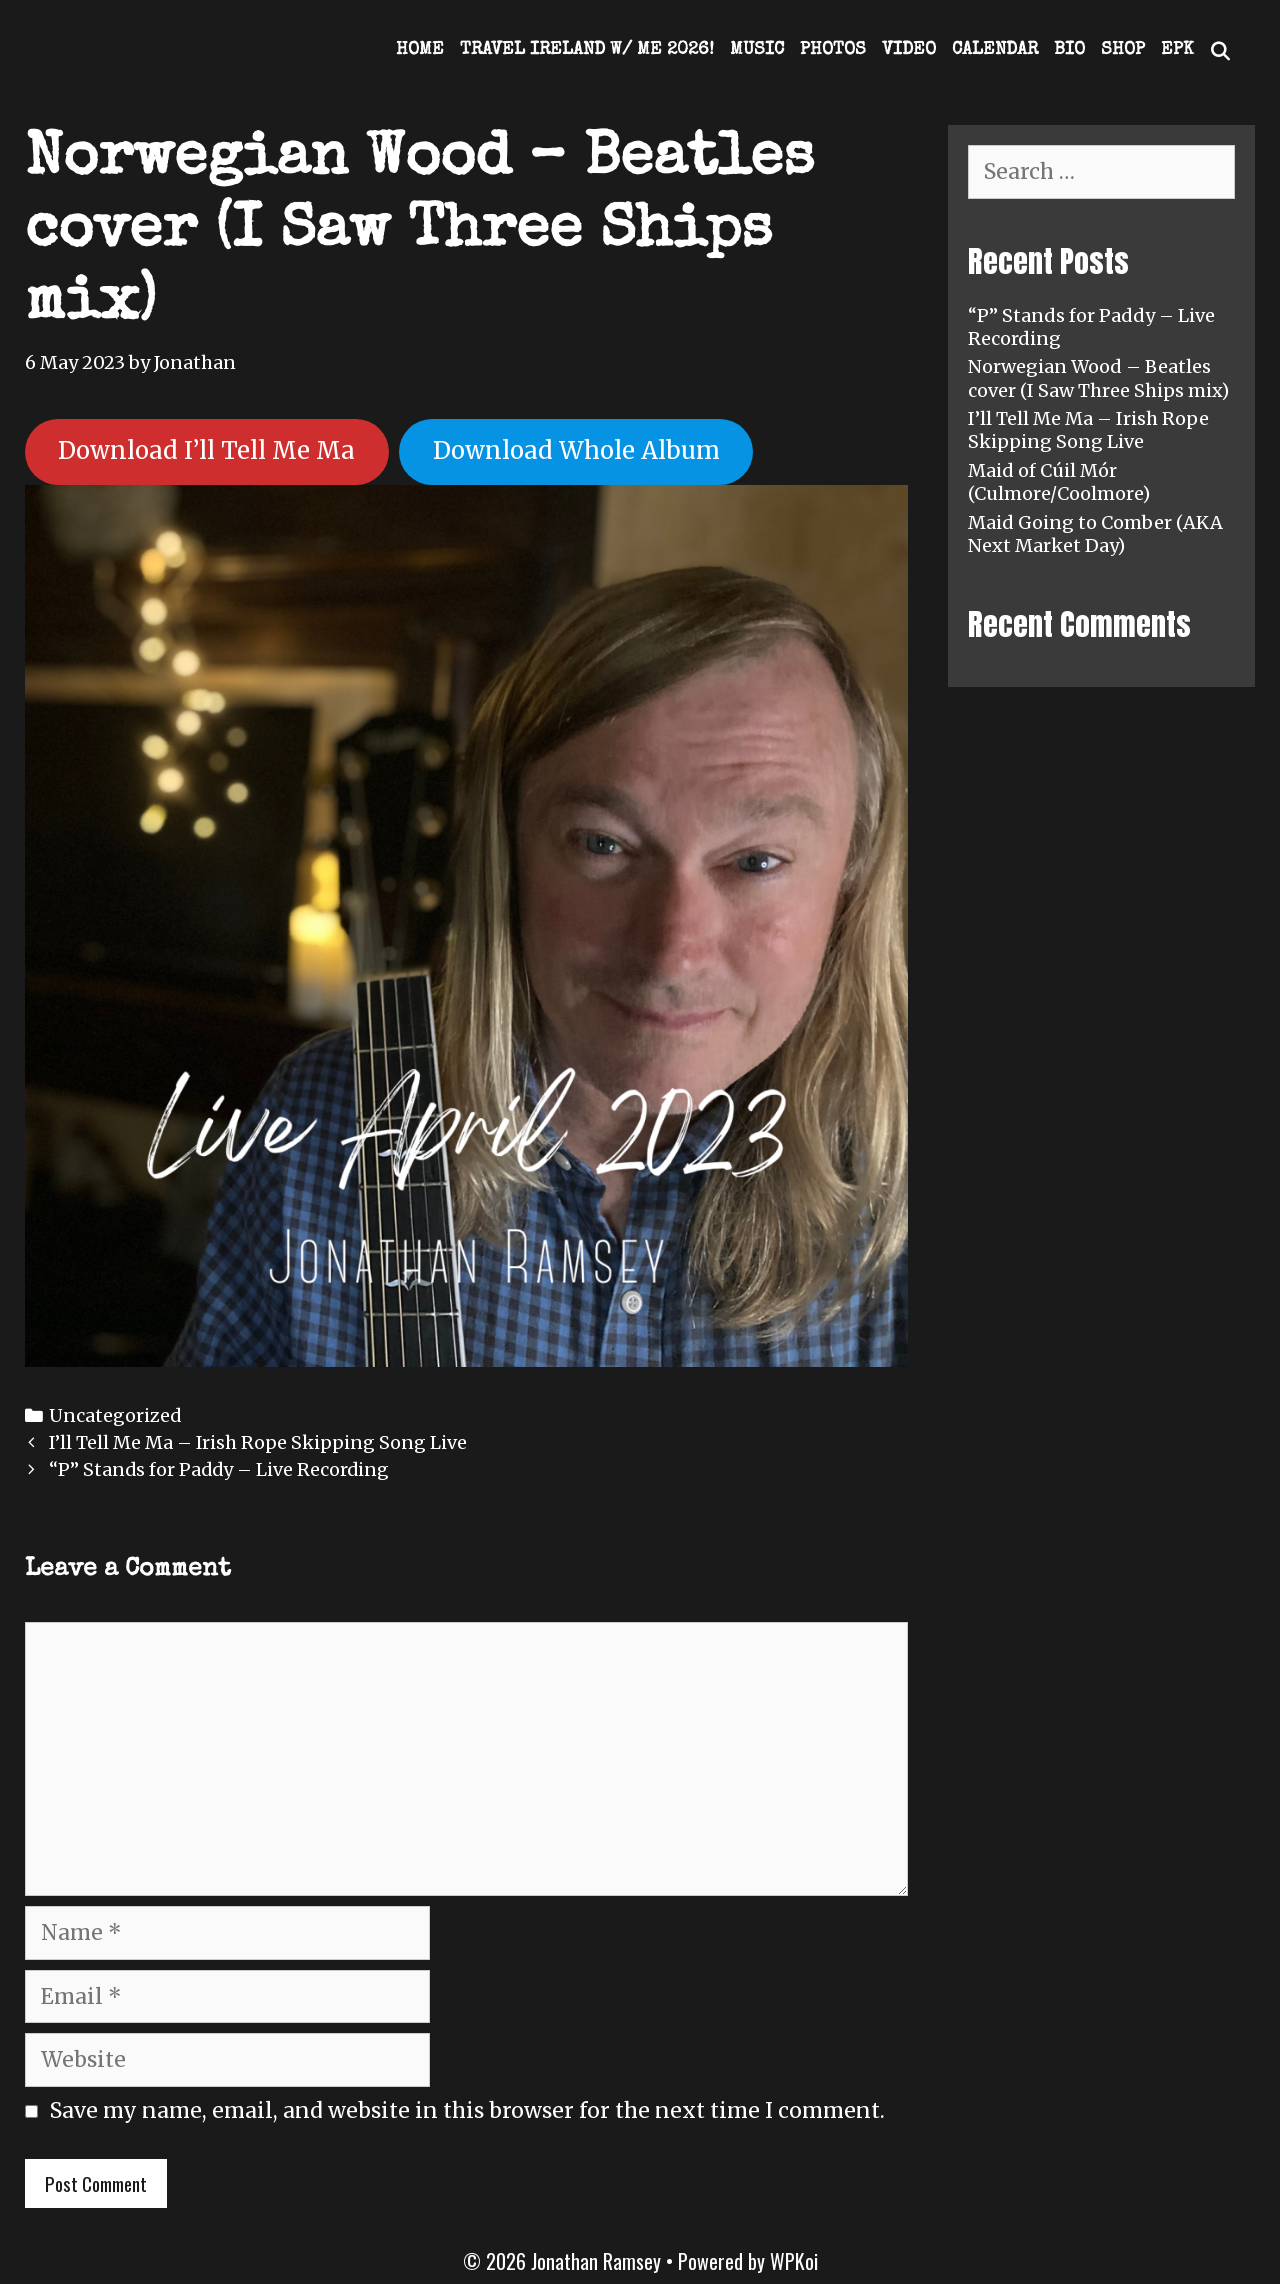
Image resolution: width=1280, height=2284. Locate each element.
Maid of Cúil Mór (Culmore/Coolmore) (1059, 482)
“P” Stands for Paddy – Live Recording (219, 1469)
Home (420, 50)
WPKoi (794, 2261)
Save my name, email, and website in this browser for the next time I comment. (467, 2110)
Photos (833, 50)
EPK (1177, 50)
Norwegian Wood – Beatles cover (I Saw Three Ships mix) (1098, 378)
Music (757, 50)
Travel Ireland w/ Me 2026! (587, 50)
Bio (1069, 50)
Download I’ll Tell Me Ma (206, 450)
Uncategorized (115, 1415)
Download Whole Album (576, 450)
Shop (1123, 50)
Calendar (995, 50)
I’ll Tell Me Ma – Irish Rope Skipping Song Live (258, 1442)
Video (909, 50)
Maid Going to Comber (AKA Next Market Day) (1095, 534)
